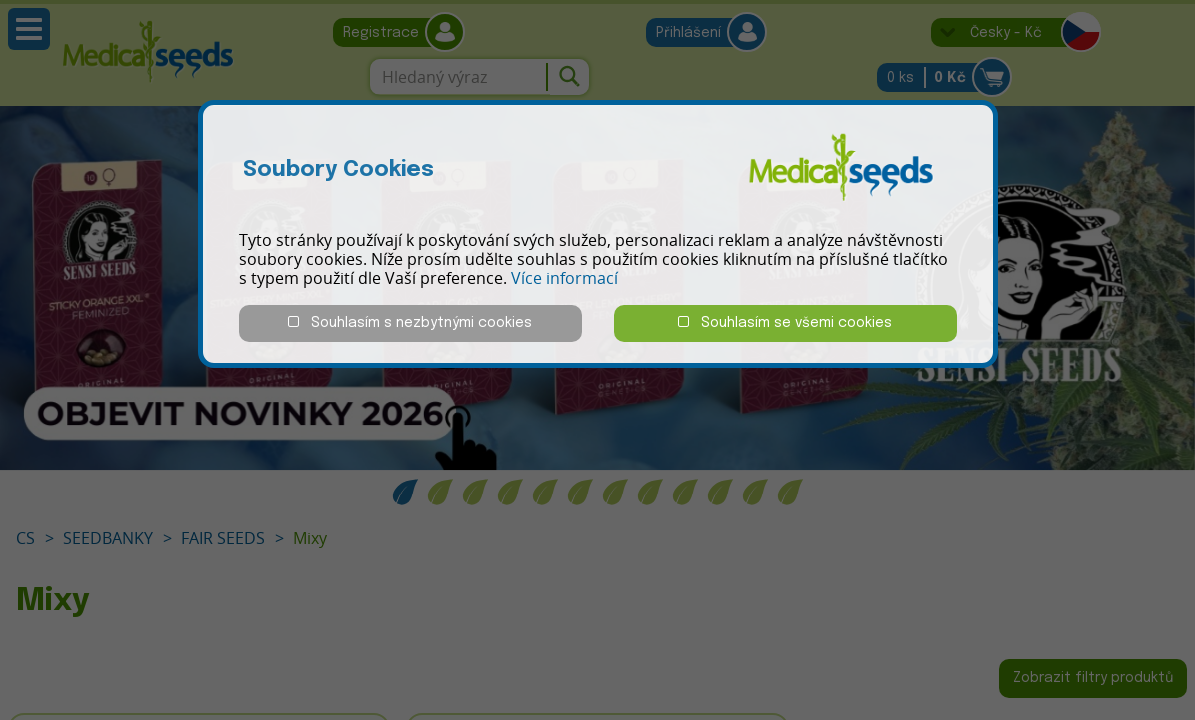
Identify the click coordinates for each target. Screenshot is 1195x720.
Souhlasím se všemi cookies (785, 322)
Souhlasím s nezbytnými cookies (410, 322)
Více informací (564, 278)
